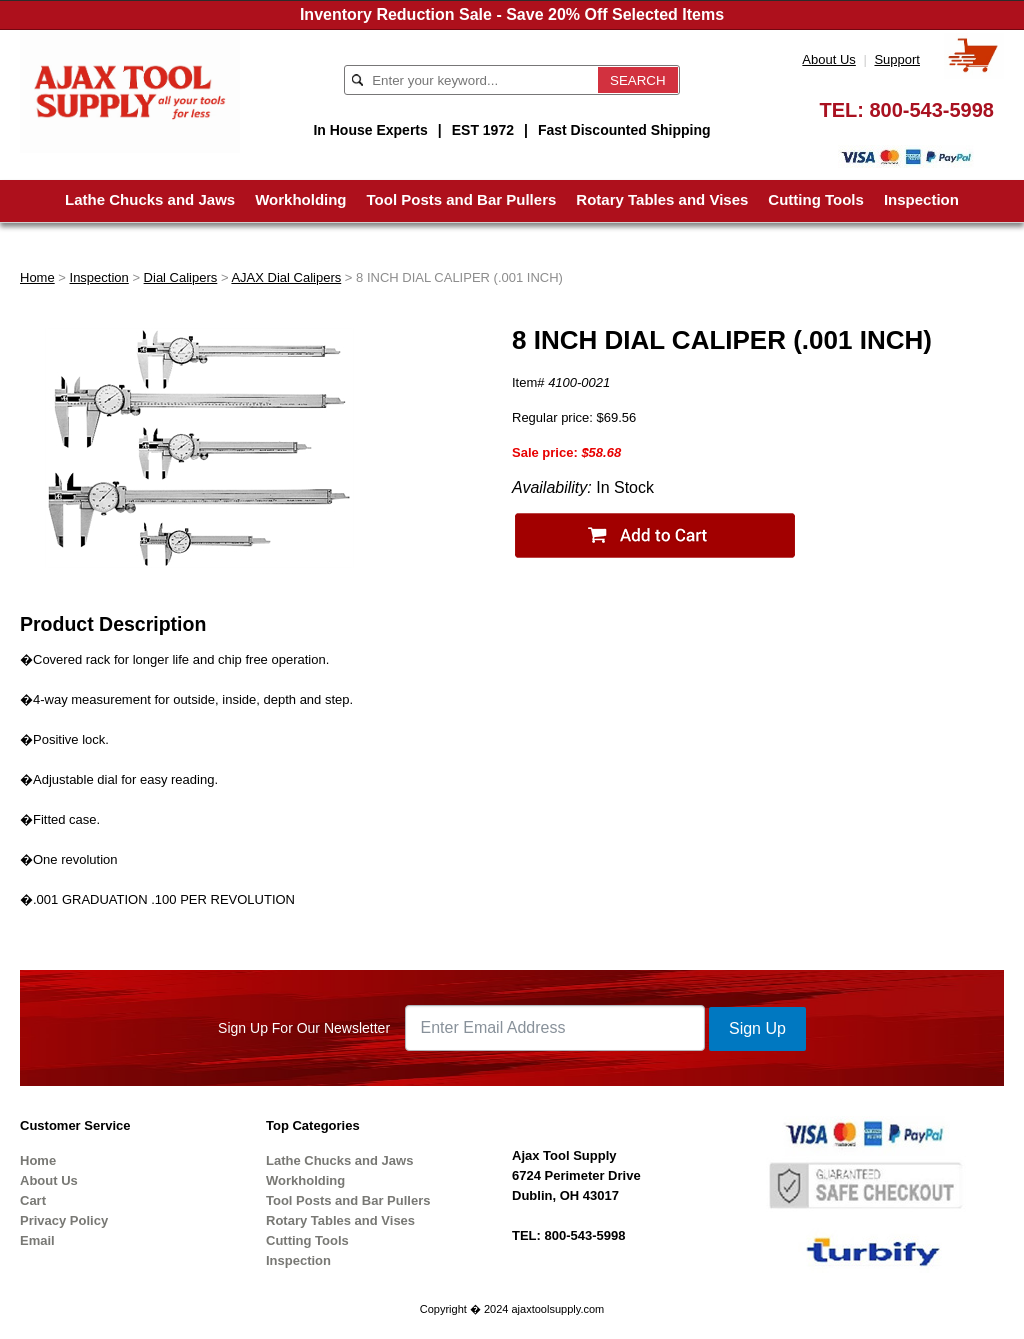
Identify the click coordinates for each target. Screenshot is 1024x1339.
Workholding (300, 199)
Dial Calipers (181, 277)
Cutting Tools (816, 199)
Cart (33, 1200)
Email (37, 1240)
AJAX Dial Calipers (286, 277)
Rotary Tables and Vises (662, 199)
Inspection (921, 199)
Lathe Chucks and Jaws (150, 199)
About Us (828, 59)
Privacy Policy (64, 1220)
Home (37, 277)
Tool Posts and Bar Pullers (462, 199)
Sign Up (757, 1028)
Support (897, 59)
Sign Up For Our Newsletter (304, 1028)
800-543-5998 (931, 110)
